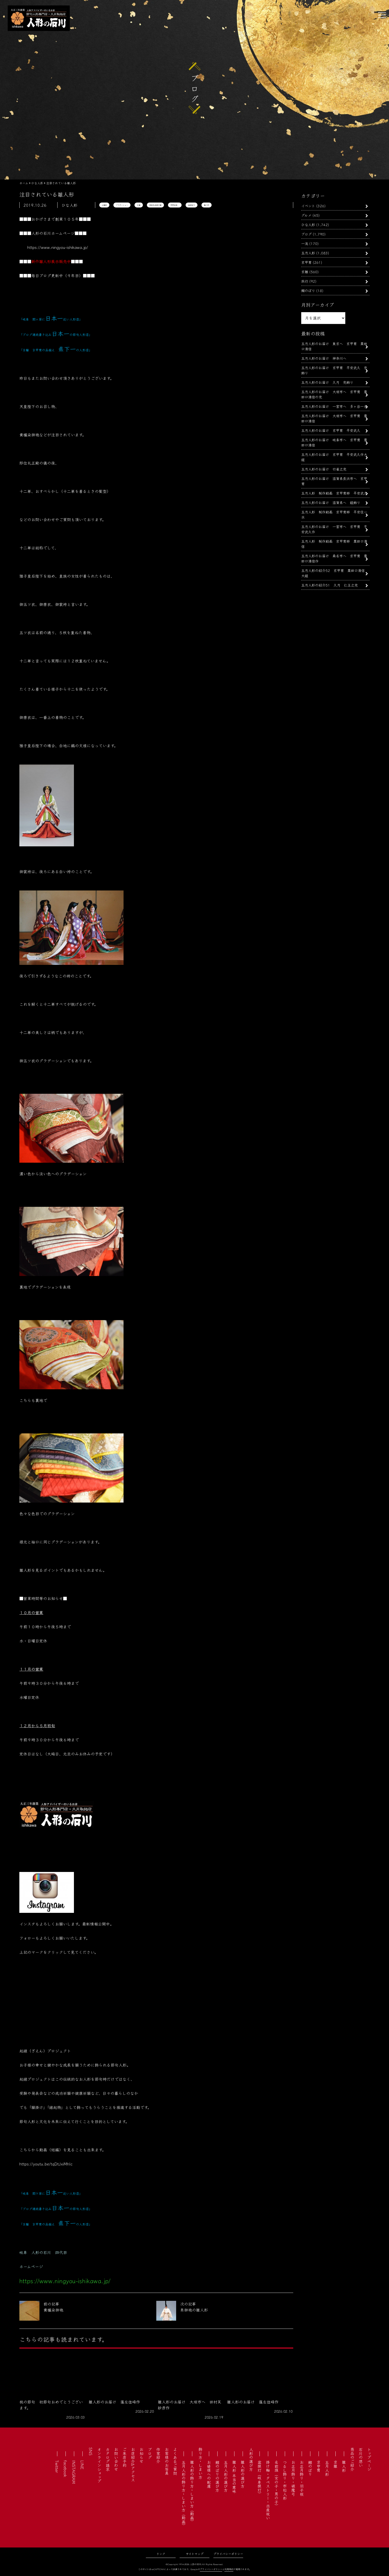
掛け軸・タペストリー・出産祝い (268, 2490)
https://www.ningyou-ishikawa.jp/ (57, 247)
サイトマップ (194, 2553)
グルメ (306, 215)
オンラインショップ (99, 2465)
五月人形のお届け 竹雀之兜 (323, 469)
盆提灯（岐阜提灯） (259, 2478)
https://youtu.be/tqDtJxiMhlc (46, 2164)
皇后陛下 (191, 205)
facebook (65, 2468)
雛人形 (206, 205)
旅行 (304, 281)
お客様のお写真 (167, 2461)
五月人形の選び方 (226, 2476)
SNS (91, 2451)
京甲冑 (306, 262)
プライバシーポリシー (228, 2553)
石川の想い (361, 2457)
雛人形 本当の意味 (234, 2476)
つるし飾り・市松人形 (285, 2480)
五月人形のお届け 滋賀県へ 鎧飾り (330, 502)
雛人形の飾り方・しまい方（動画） (192, 2492)
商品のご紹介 (352, 2459)
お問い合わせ (116, 2459)
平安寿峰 (174, 205)
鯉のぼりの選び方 (217, 2476)
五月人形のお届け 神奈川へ (323, 358)
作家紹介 (158, 2455)
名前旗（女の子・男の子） (276, 2484)
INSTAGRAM (74, 2472)
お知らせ (141, 2455)
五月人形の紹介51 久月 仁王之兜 (329, 585)
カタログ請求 (108, 2459)
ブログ (306, 234)
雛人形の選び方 (243, 2474)
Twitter (57, 2466)
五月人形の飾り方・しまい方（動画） (184, 2494)
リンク (160, 2553)
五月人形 (308, 252)
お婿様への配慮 (209, 2474)
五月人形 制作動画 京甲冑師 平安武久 (334, 493)
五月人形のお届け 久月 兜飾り (327, 382)
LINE (82, 2464)
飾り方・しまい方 (200, 2463)
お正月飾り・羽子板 (302, 2478)
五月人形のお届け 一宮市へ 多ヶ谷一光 (334, 406)
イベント (308, 205)
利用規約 (229, 2569)
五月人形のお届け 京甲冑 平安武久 (332, 430)
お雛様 (104, 205)
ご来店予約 (125, 2457)
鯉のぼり (308, 290)
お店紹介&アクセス (133, 2464)
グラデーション (122, 205)
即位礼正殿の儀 (155, 205)
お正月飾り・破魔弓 (293, 2478)
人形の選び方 (251, 2459)
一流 (304, 243)
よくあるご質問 (175, 2461)
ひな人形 (308, 224)
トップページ (369, 2459)
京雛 (138, 205)
